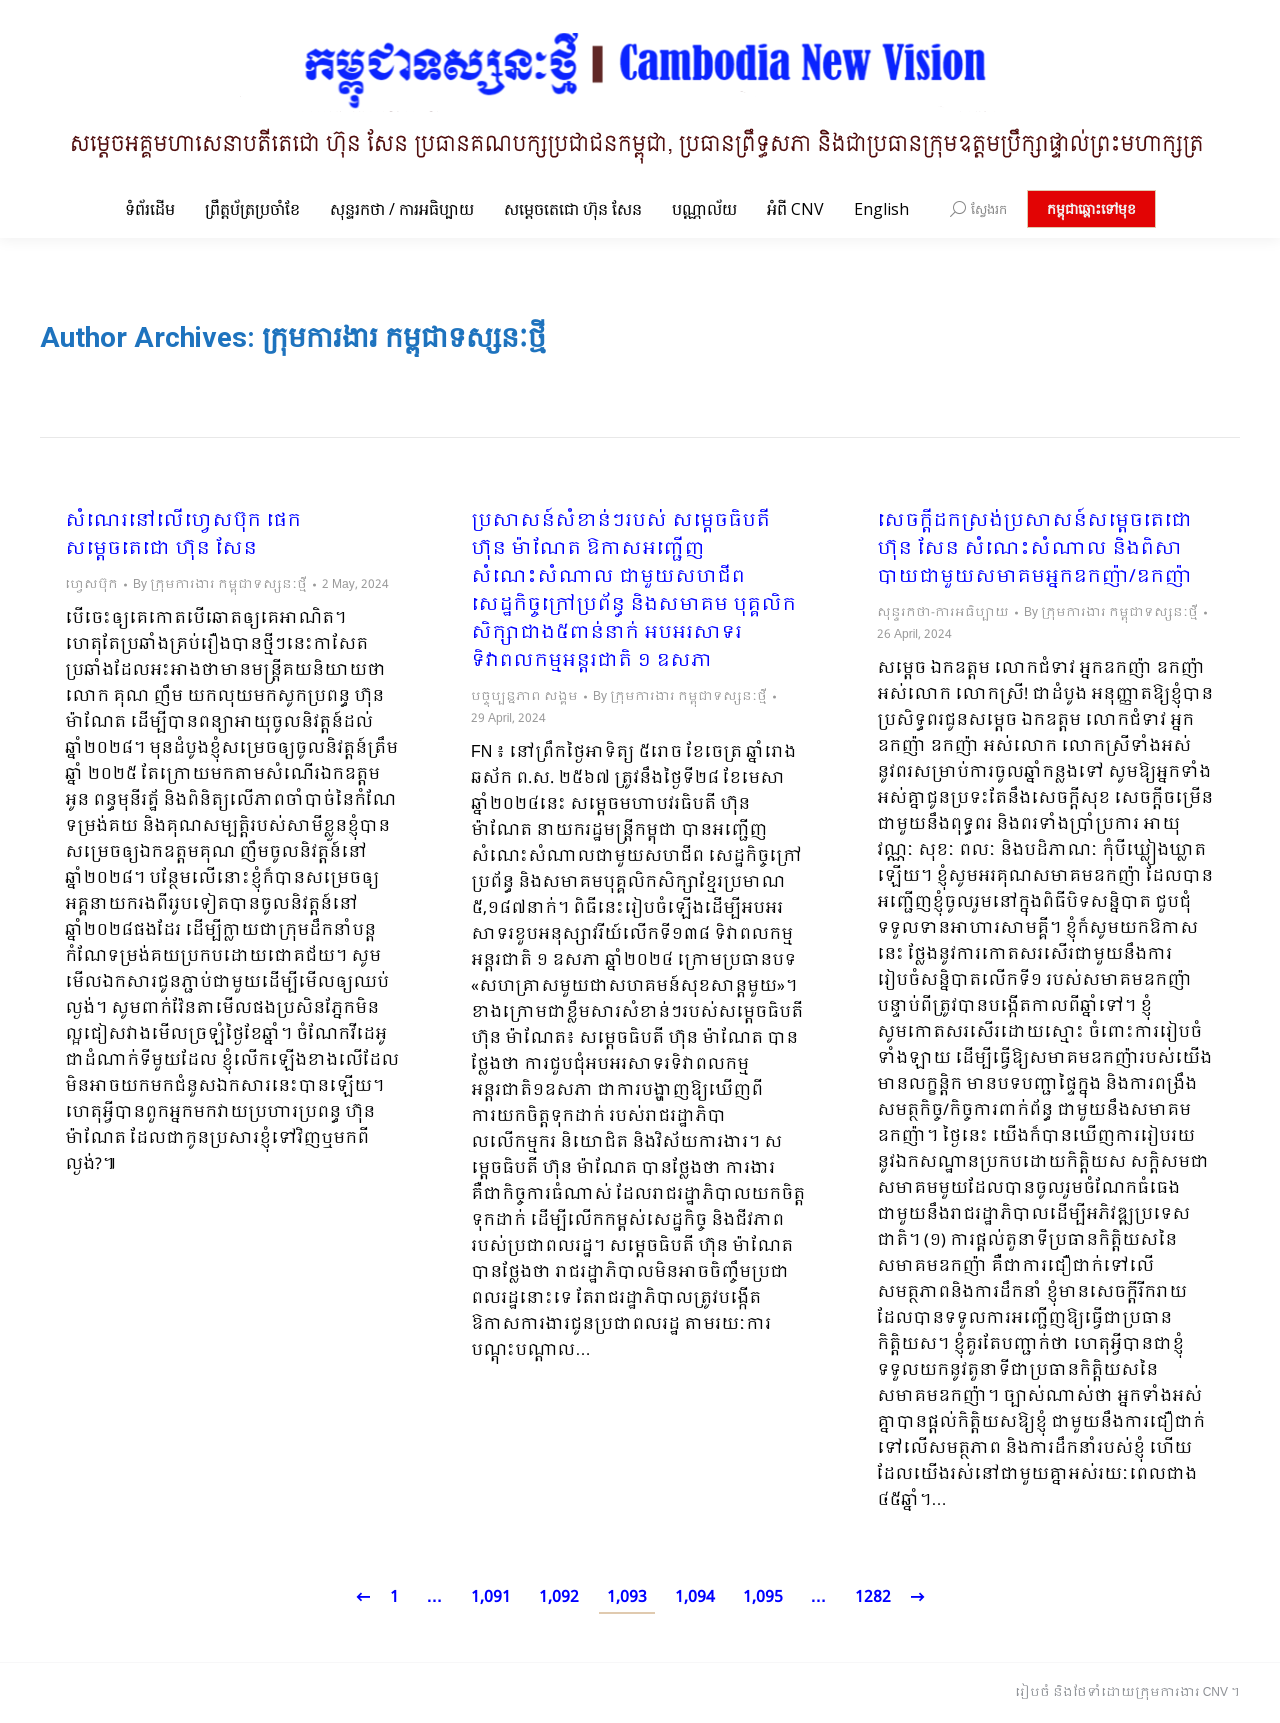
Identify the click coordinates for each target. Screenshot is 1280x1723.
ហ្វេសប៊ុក (91, 585)
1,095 (763, 1597)
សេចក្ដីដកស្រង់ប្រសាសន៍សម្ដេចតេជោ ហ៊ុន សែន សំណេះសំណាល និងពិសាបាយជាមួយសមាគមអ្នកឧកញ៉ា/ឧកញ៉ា (1034, 550)
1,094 (695, 1597)
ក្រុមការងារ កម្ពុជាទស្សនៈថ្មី (404, 337)
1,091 (491, 1597)
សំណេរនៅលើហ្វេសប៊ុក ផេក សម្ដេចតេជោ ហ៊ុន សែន (183, 536)
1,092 (559, 1597)
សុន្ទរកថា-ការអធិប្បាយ (943, 613)
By (220, 585)
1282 (873, 1597)
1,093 (627, 1597)
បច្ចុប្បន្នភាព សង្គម (524, 697)
